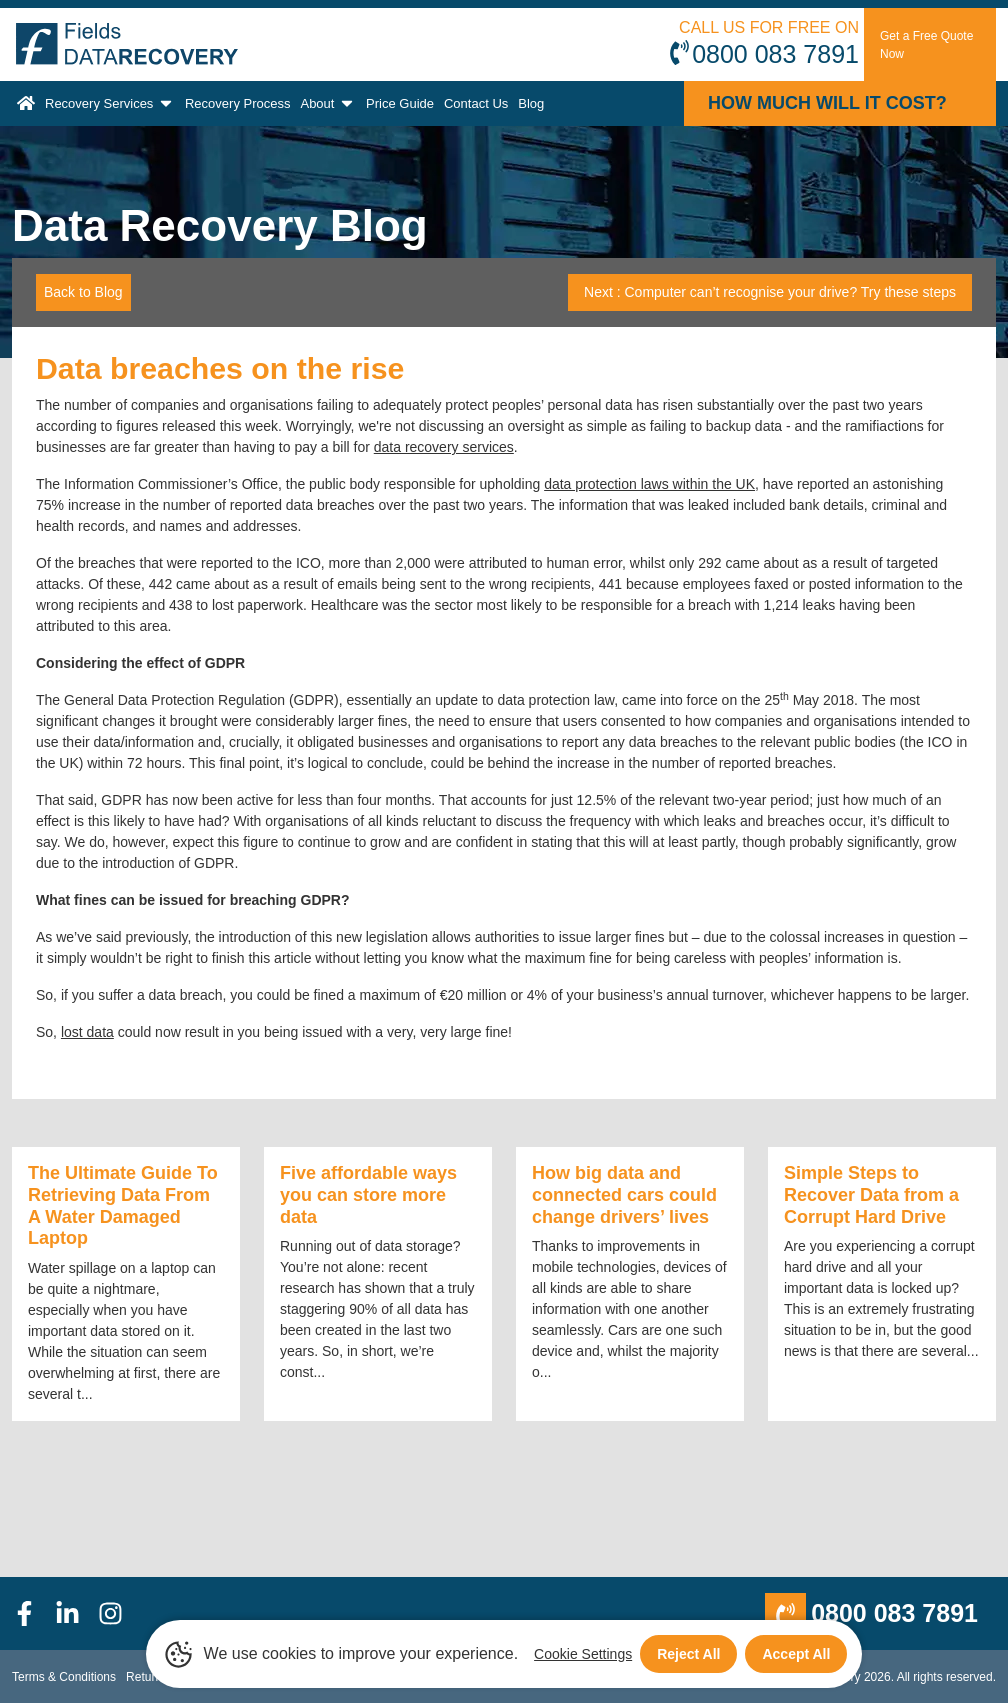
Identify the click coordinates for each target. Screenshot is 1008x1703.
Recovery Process (237, 103)
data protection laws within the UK (649, 484)
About (328, 103)
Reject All (688, 1654)
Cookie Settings (583, 1654)
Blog (531, 103)
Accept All (796, 1654)
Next (770, 292)
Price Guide (400, 103)
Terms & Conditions (64, 1677)
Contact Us (476, 103)
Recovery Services (110, 103)
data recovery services (444, 447)
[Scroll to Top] (6, 1702)
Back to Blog (83, 292)
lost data (87, 1032)
